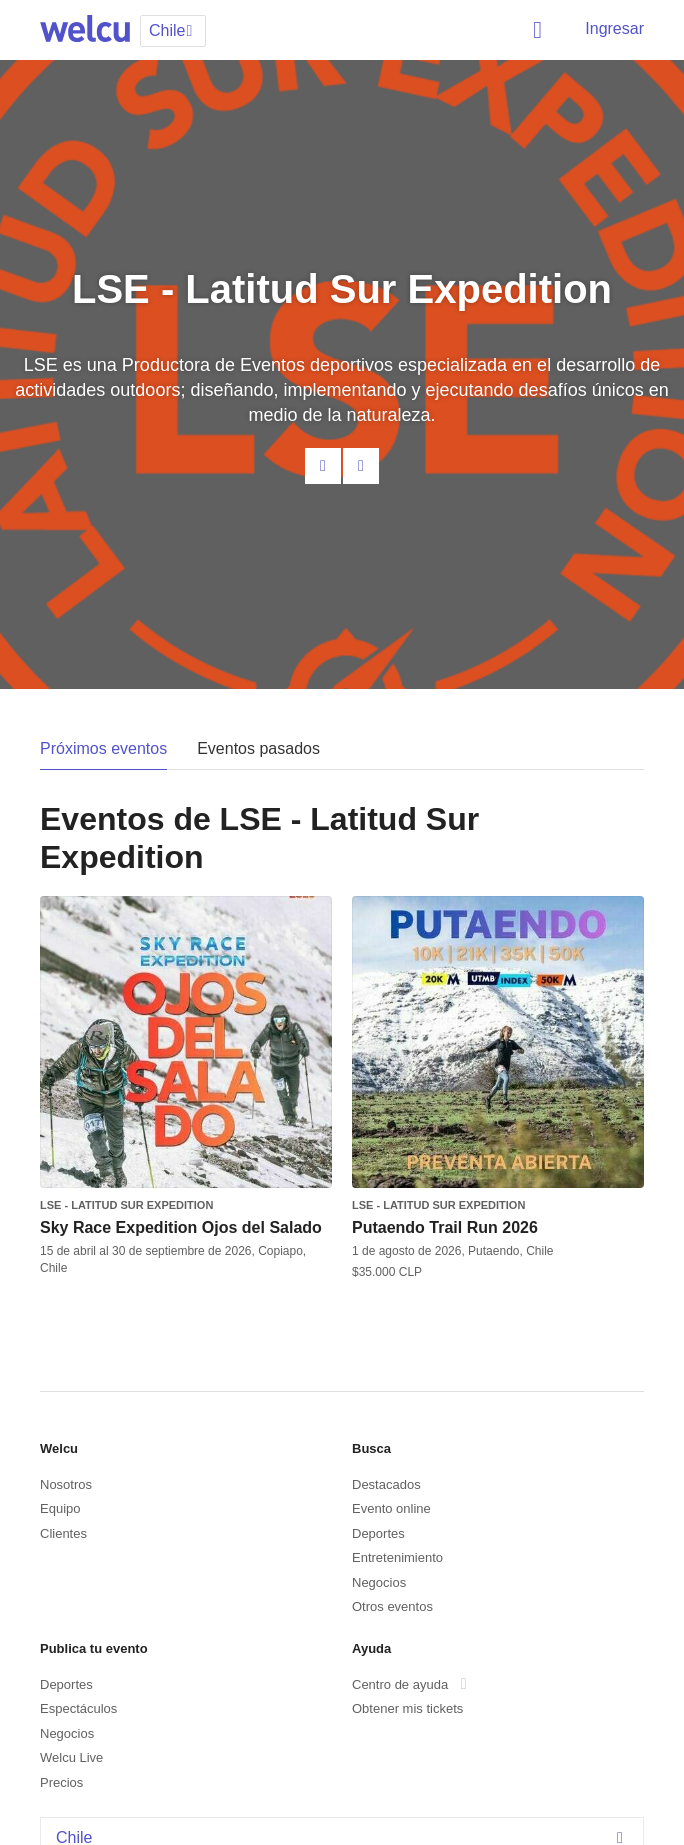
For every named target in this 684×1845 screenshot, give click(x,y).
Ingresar (614, 28)
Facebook (361, 466)
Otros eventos (392, 1606)
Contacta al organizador (323, 466)
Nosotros (66, 1484)
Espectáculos (78, 1708)
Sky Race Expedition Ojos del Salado (181, 1227)
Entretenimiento (397, 1557)
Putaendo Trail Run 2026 (445, 1227)
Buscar (541, 30)
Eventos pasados (258, 748)
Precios (61, 1782)
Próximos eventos (103, 748)
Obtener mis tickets (407, 1708)
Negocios (379, 1582)
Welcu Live (71, 1757)
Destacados (386, 1484)
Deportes (378, 1533)
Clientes (63, 1533)
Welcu (85, 30)
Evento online (391, 1508)
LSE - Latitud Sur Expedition (126, 1205)
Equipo (60, 1508)
